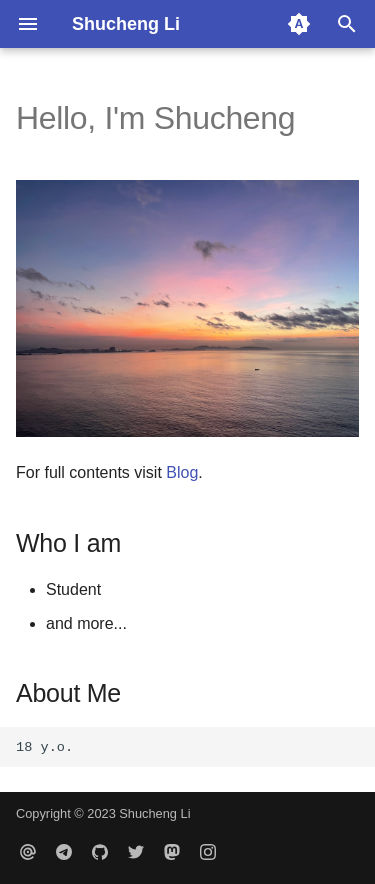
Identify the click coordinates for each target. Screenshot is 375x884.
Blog (182, 472)
